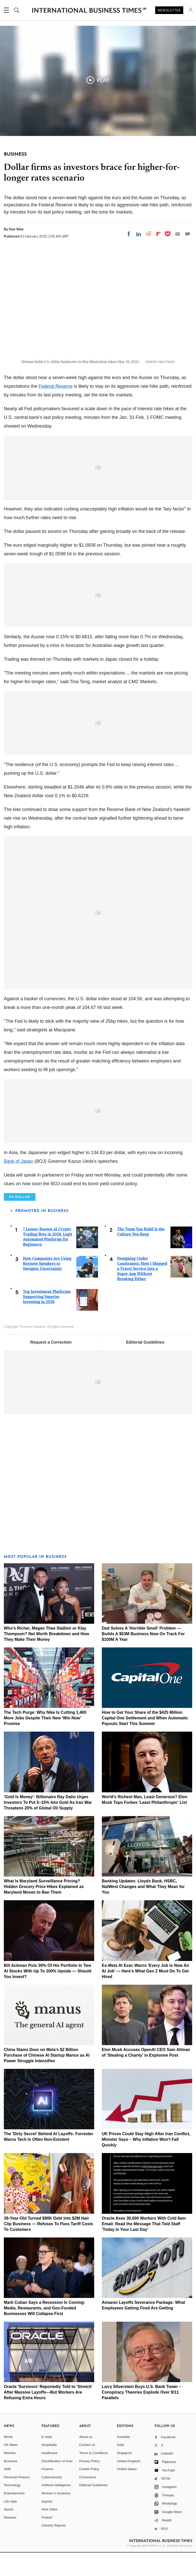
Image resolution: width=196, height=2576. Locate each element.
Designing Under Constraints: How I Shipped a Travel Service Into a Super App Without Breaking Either (142, 1291)
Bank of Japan (18, 1184)
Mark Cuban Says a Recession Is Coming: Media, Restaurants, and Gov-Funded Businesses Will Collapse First (44, 2331)
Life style (10, 2525)
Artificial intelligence (56, 2508)
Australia (123, 2460)
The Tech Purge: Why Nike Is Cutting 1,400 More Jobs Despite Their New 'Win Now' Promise (45, 1741)
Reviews (10, 2541)
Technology (12, 2508)
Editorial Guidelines (145, 1365)
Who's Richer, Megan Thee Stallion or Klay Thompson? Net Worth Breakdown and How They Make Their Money (46, 1657)
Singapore (124, 2476)
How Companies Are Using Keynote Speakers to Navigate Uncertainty (47, 1286)
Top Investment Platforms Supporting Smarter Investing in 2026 (47, 1319)
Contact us (87, 2468)
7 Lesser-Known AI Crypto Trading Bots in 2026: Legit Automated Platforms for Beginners (47, 1260)
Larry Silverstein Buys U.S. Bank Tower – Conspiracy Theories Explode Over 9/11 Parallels (141, 2415)
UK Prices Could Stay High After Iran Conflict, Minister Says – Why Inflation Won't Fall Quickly (146, 2163)
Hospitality (49, 2468)
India (120, 2468)
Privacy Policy (89, 2484)
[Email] (177, 234)
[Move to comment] (187, 234)
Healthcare (50, 2476)
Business (10, 2484)
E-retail (47, 2460)
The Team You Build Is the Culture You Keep (141, 1255)
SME (7, 2492)
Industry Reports (54, 2549)
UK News (11, 2468)
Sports (9, 2533)
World (8, 2460)
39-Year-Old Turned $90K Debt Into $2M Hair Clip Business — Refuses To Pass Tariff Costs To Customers (48, 2247)
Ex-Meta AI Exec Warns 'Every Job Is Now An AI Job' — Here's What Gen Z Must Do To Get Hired (145, 1994)
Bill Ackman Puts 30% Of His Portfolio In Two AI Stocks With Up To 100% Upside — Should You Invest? (47, 1994)
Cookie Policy (89, 2492)
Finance (47, 2492)
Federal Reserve (55, 409)
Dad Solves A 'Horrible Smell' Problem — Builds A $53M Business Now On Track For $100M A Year (143, 1657)
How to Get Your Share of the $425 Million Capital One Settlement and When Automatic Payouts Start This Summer (145, 1741)
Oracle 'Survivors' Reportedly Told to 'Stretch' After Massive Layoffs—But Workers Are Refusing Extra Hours (48, 2415)
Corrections (87, 2500)
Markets (10, 2476)
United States (127, 2492)
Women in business (56, 2517)
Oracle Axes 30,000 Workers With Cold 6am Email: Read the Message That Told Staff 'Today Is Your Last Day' (144, 2247)
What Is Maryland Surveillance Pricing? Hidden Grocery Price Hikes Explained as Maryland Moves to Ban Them (44, 1910)
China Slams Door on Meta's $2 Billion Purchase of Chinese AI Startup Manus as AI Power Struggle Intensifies (47, 2078)
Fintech (47, 2541)
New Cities (49, 2533)
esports (47, 2525)
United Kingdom (129, 2484)
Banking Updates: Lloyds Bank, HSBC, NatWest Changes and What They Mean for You (143, 1910)
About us (85, 2460)
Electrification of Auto (57, 2484)
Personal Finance (17, 2500)
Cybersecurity (52, 2500)
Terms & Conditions (93, 2476)
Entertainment (14, 2517)
